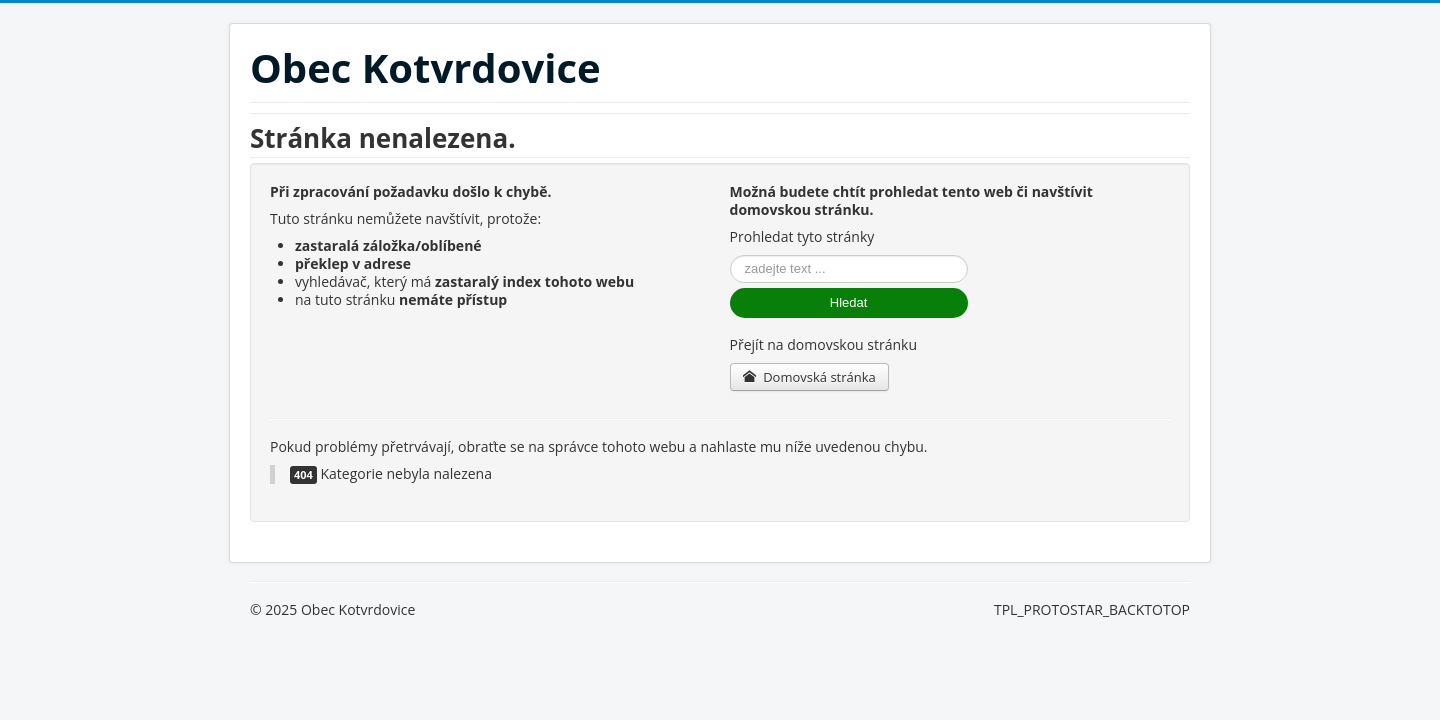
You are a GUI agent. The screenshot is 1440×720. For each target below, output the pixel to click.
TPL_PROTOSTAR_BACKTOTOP (1092, 609)
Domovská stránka (809, 377)
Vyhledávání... (730, 255)
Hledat (849, 302)
